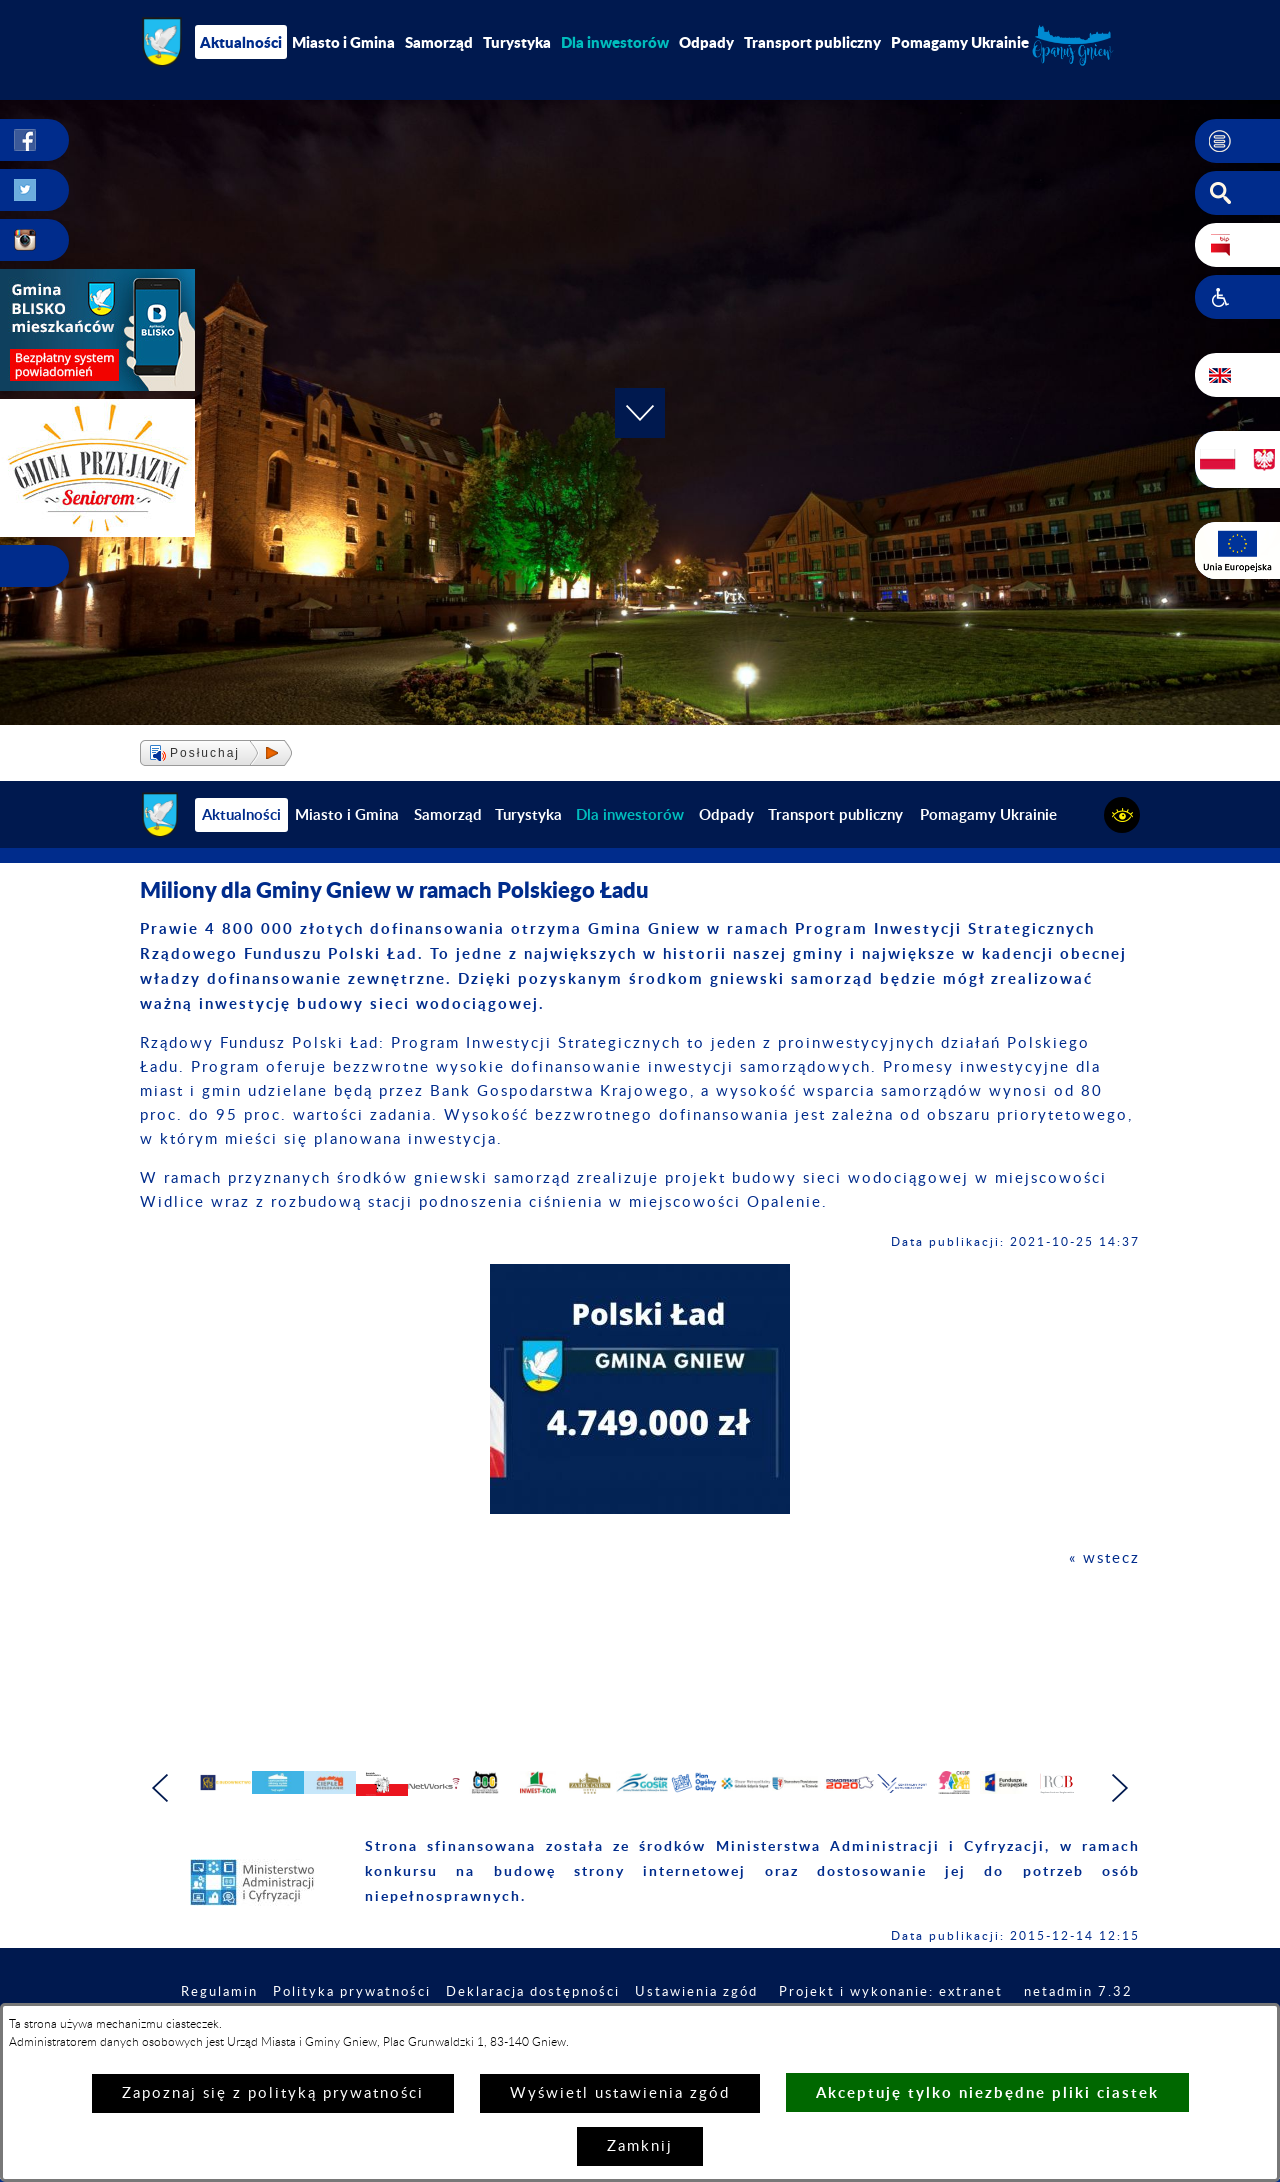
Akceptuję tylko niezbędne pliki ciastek (987, 2092)
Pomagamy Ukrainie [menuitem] (960, 42)
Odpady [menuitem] (706, 42)
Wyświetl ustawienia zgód (620, 2093)
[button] (1237, 141)
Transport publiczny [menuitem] (812, 42)
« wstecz (1104, 1558)
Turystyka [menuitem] (517, 42)
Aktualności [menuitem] (241, 42)
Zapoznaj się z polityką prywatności (273, 2093)
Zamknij (640, 2146)
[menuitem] (615, 42)
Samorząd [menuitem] (439, 42)
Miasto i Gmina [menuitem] (343, 42)
